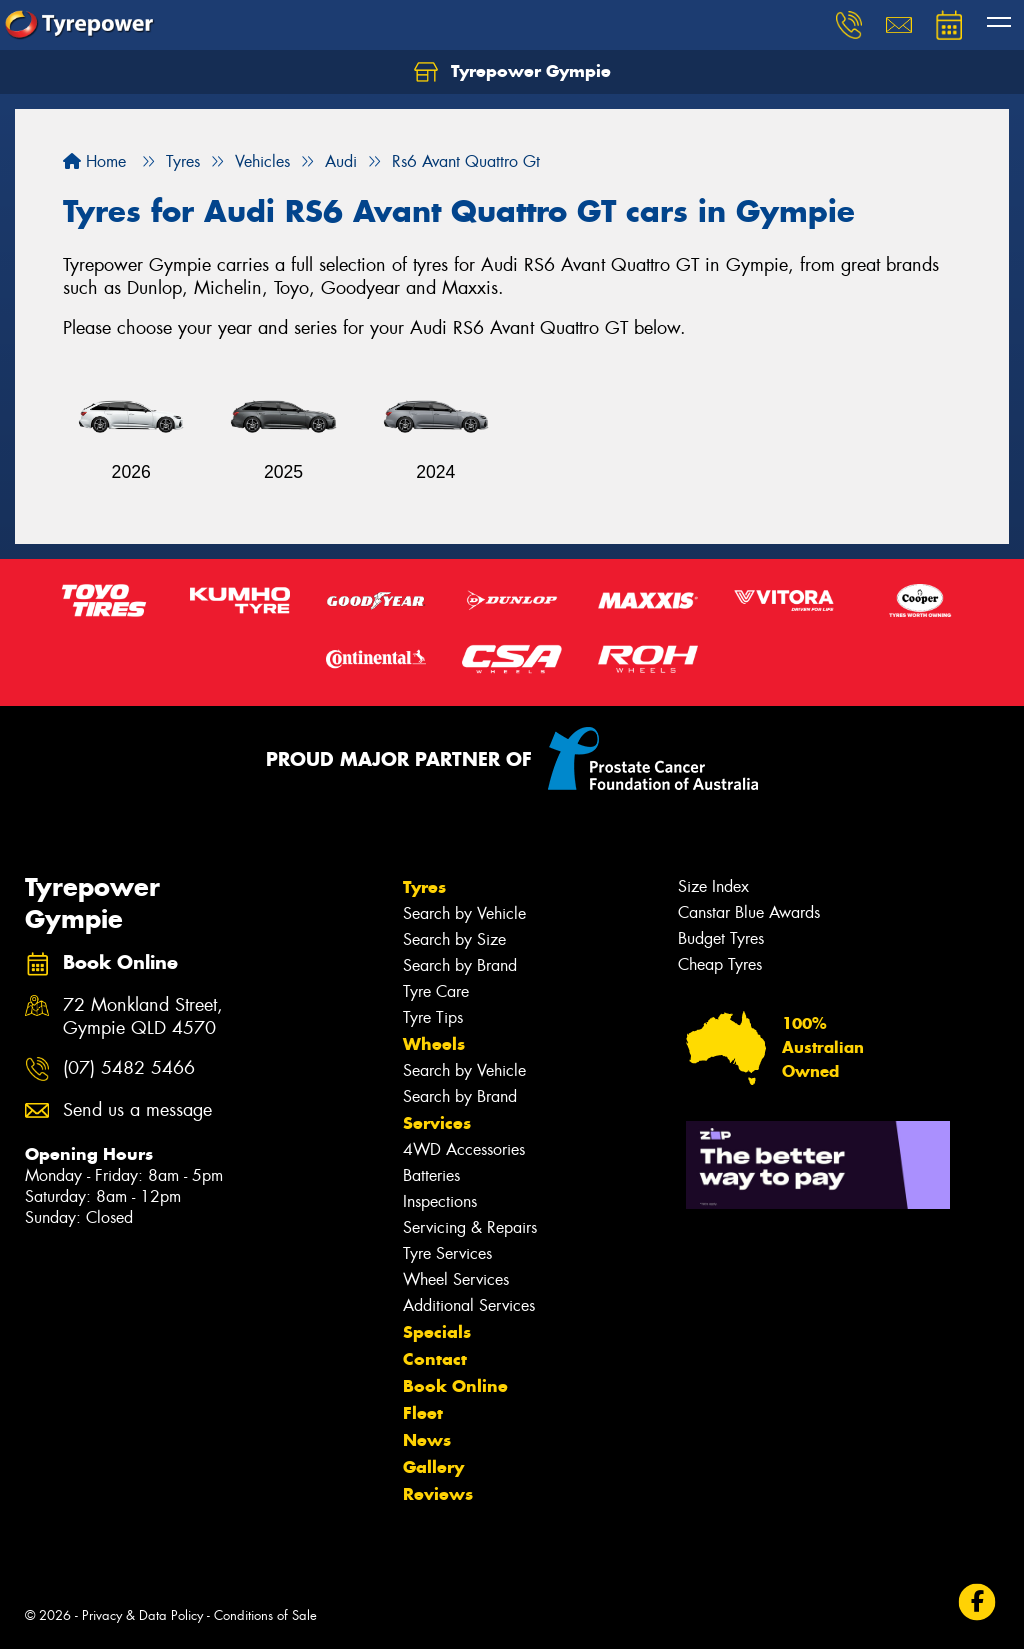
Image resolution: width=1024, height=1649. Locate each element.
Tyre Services (447, 1253)
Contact (435, 1359)
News (427, 1440)
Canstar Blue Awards (749, 912)
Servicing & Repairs (470, 1227)
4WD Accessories (464, 1149)
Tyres (424, 887)
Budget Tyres (721, 938)
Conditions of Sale (265, 1615)
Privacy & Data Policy (142, 1615)
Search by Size (454, 939)
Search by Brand (460, 965)
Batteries (431, 1175)
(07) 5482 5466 (129, 1068)
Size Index (713, 886)
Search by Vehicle (464, 913)
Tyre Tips (433, 1017)
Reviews (438, 1494)
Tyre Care (436, 991)
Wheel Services (456, 1279)
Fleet (423, 1413)
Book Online (455, 1386)
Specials (437, 1332)
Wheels (434, 1044)
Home (94, 161)
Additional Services (469, 1305)
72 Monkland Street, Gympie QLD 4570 (143, 1017)
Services (437, 1123)
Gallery (433, 1467)
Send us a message (137, 1110)
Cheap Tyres (720, 964)
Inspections (440, 1201)
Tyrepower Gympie (512, 72)
